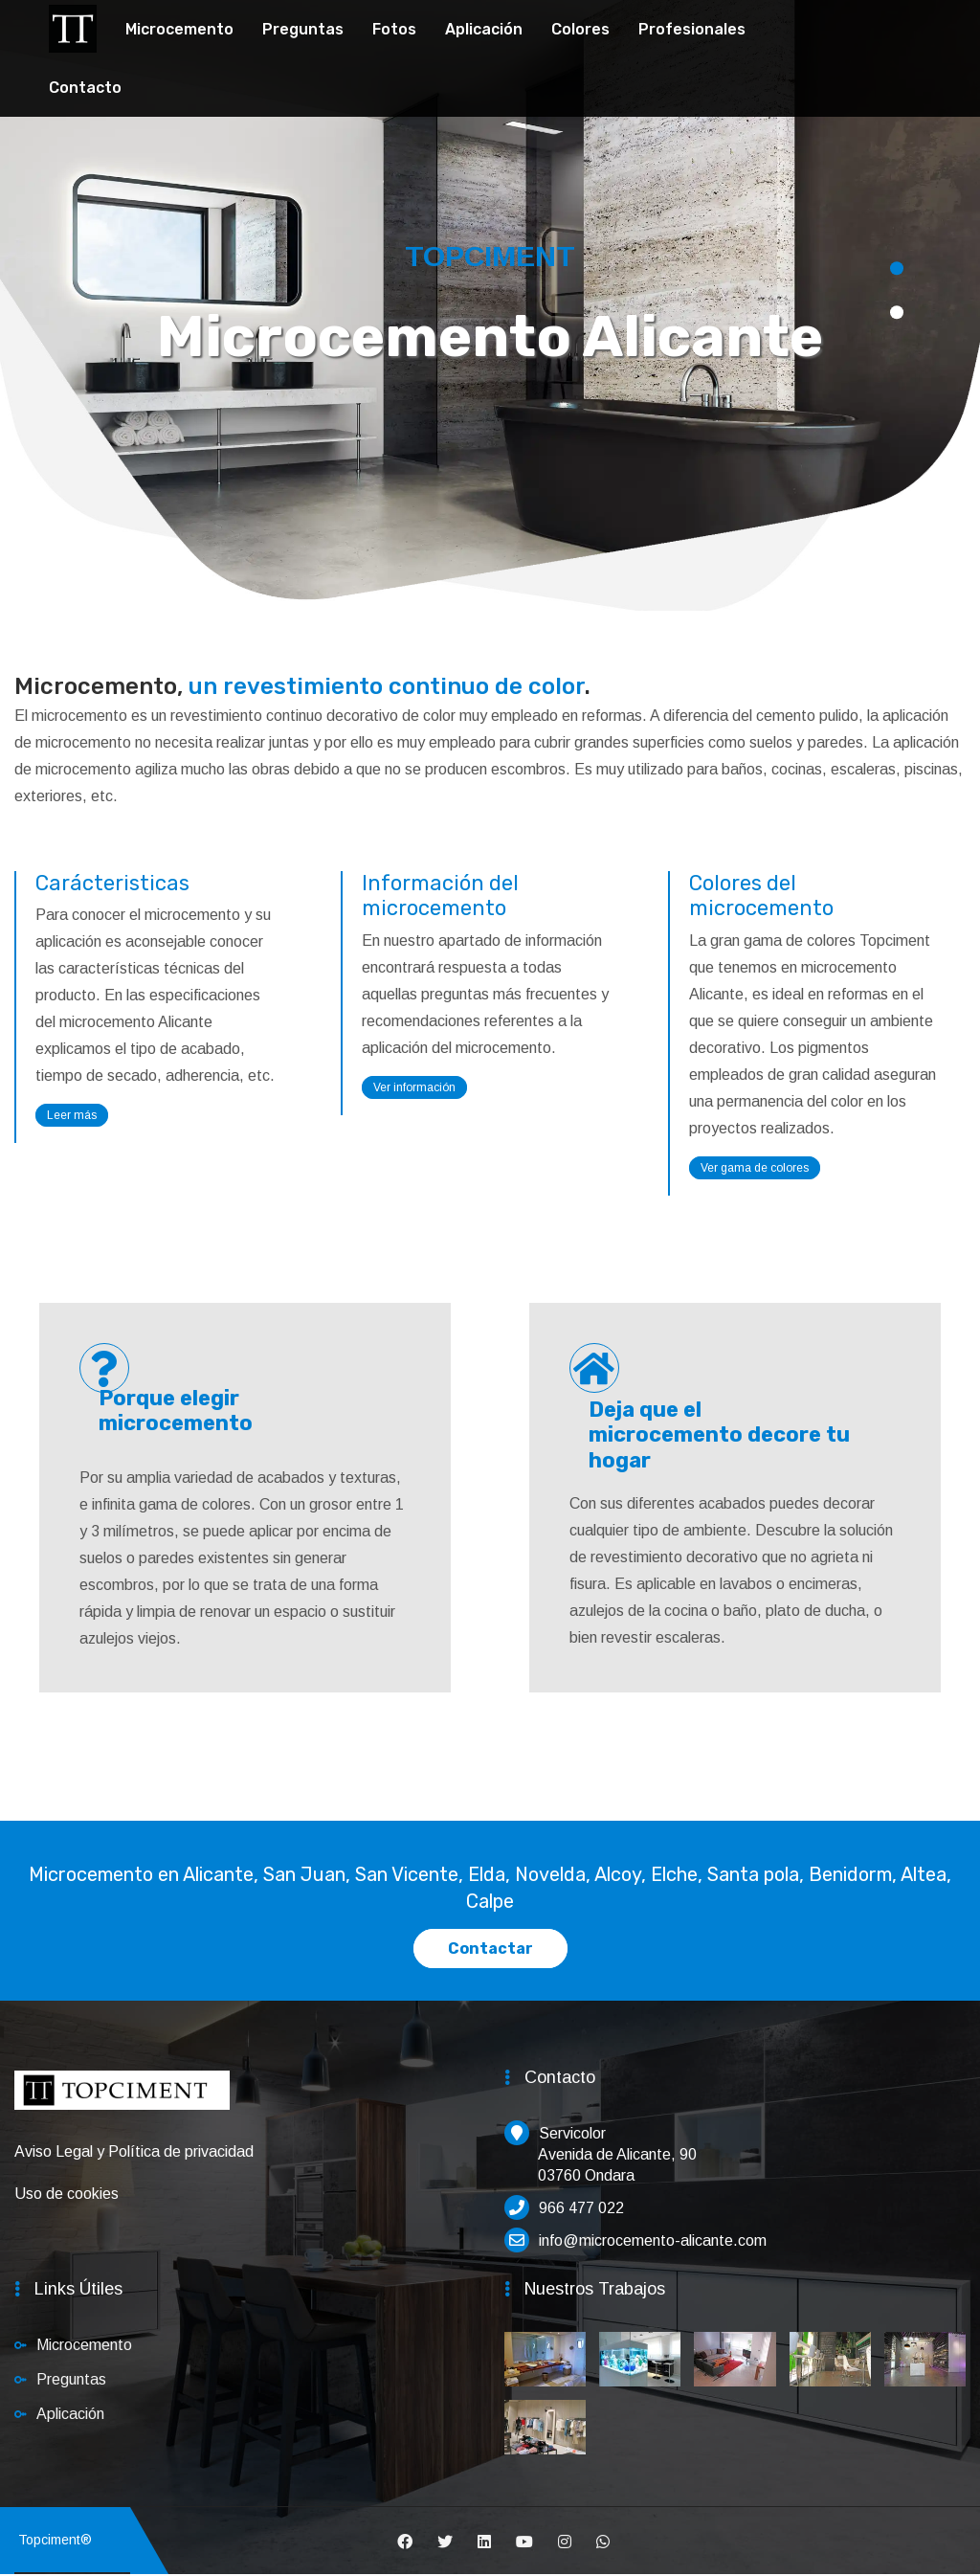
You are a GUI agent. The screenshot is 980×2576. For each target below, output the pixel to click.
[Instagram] (564, 2542)
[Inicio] (122, 2100)
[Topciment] (73, 26)
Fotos (394, 29)
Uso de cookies (66, 2193)
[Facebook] (404, 2542)
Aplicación (484, 29)
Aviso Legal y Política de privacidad (134, 2151)
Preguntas (303, 29)
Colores (580, 29)
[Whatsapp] (603, 2542)
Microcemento (179, 29)
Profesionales (692, 29)
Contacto (85, 87)
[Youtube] (524, 2542)
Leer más (72, 1115)
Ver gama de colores (755, 1168)
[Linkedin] (484, 2542)
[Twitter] (445, 2542)
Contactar (490, 1948)
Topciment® (51, 2539)
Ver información (414, 1087)
